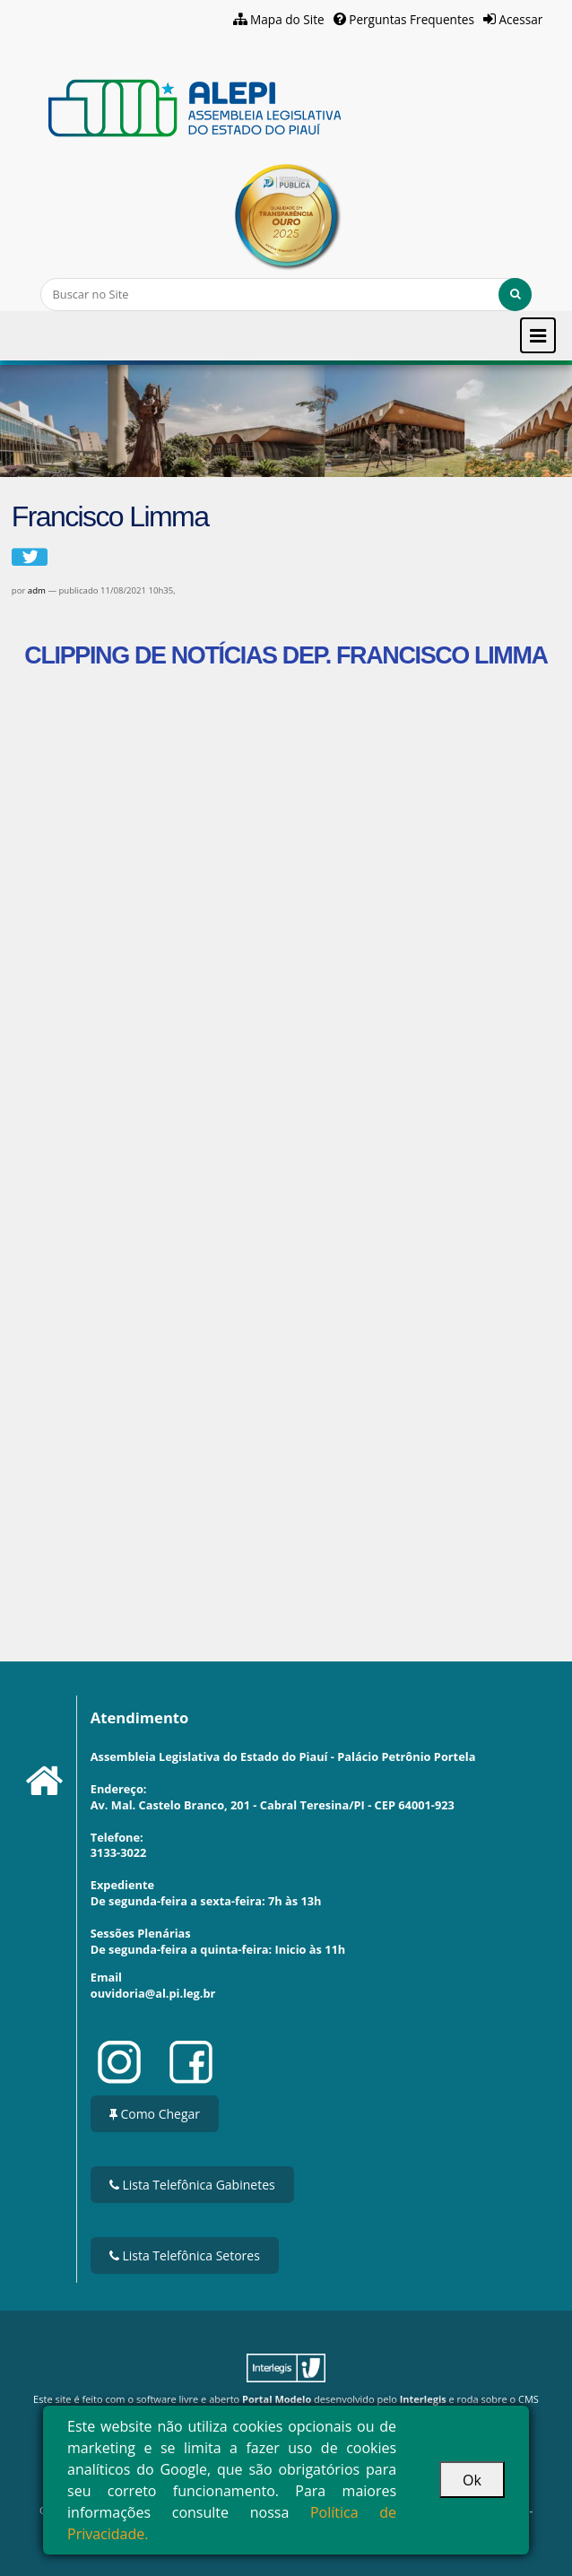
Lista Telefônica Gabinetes (192, 2184)
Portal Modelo (276, 2399)
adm (37, 590)
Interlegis (423, 2399)
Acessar (520, 19)
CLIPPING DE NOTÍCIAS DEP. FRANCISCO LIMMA (285, 655)
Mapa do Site (287, 19)
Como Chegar (154, 2113)
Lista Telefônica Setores (184, 2255)
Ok (472, 2480)
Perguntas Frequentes (411, 19)
